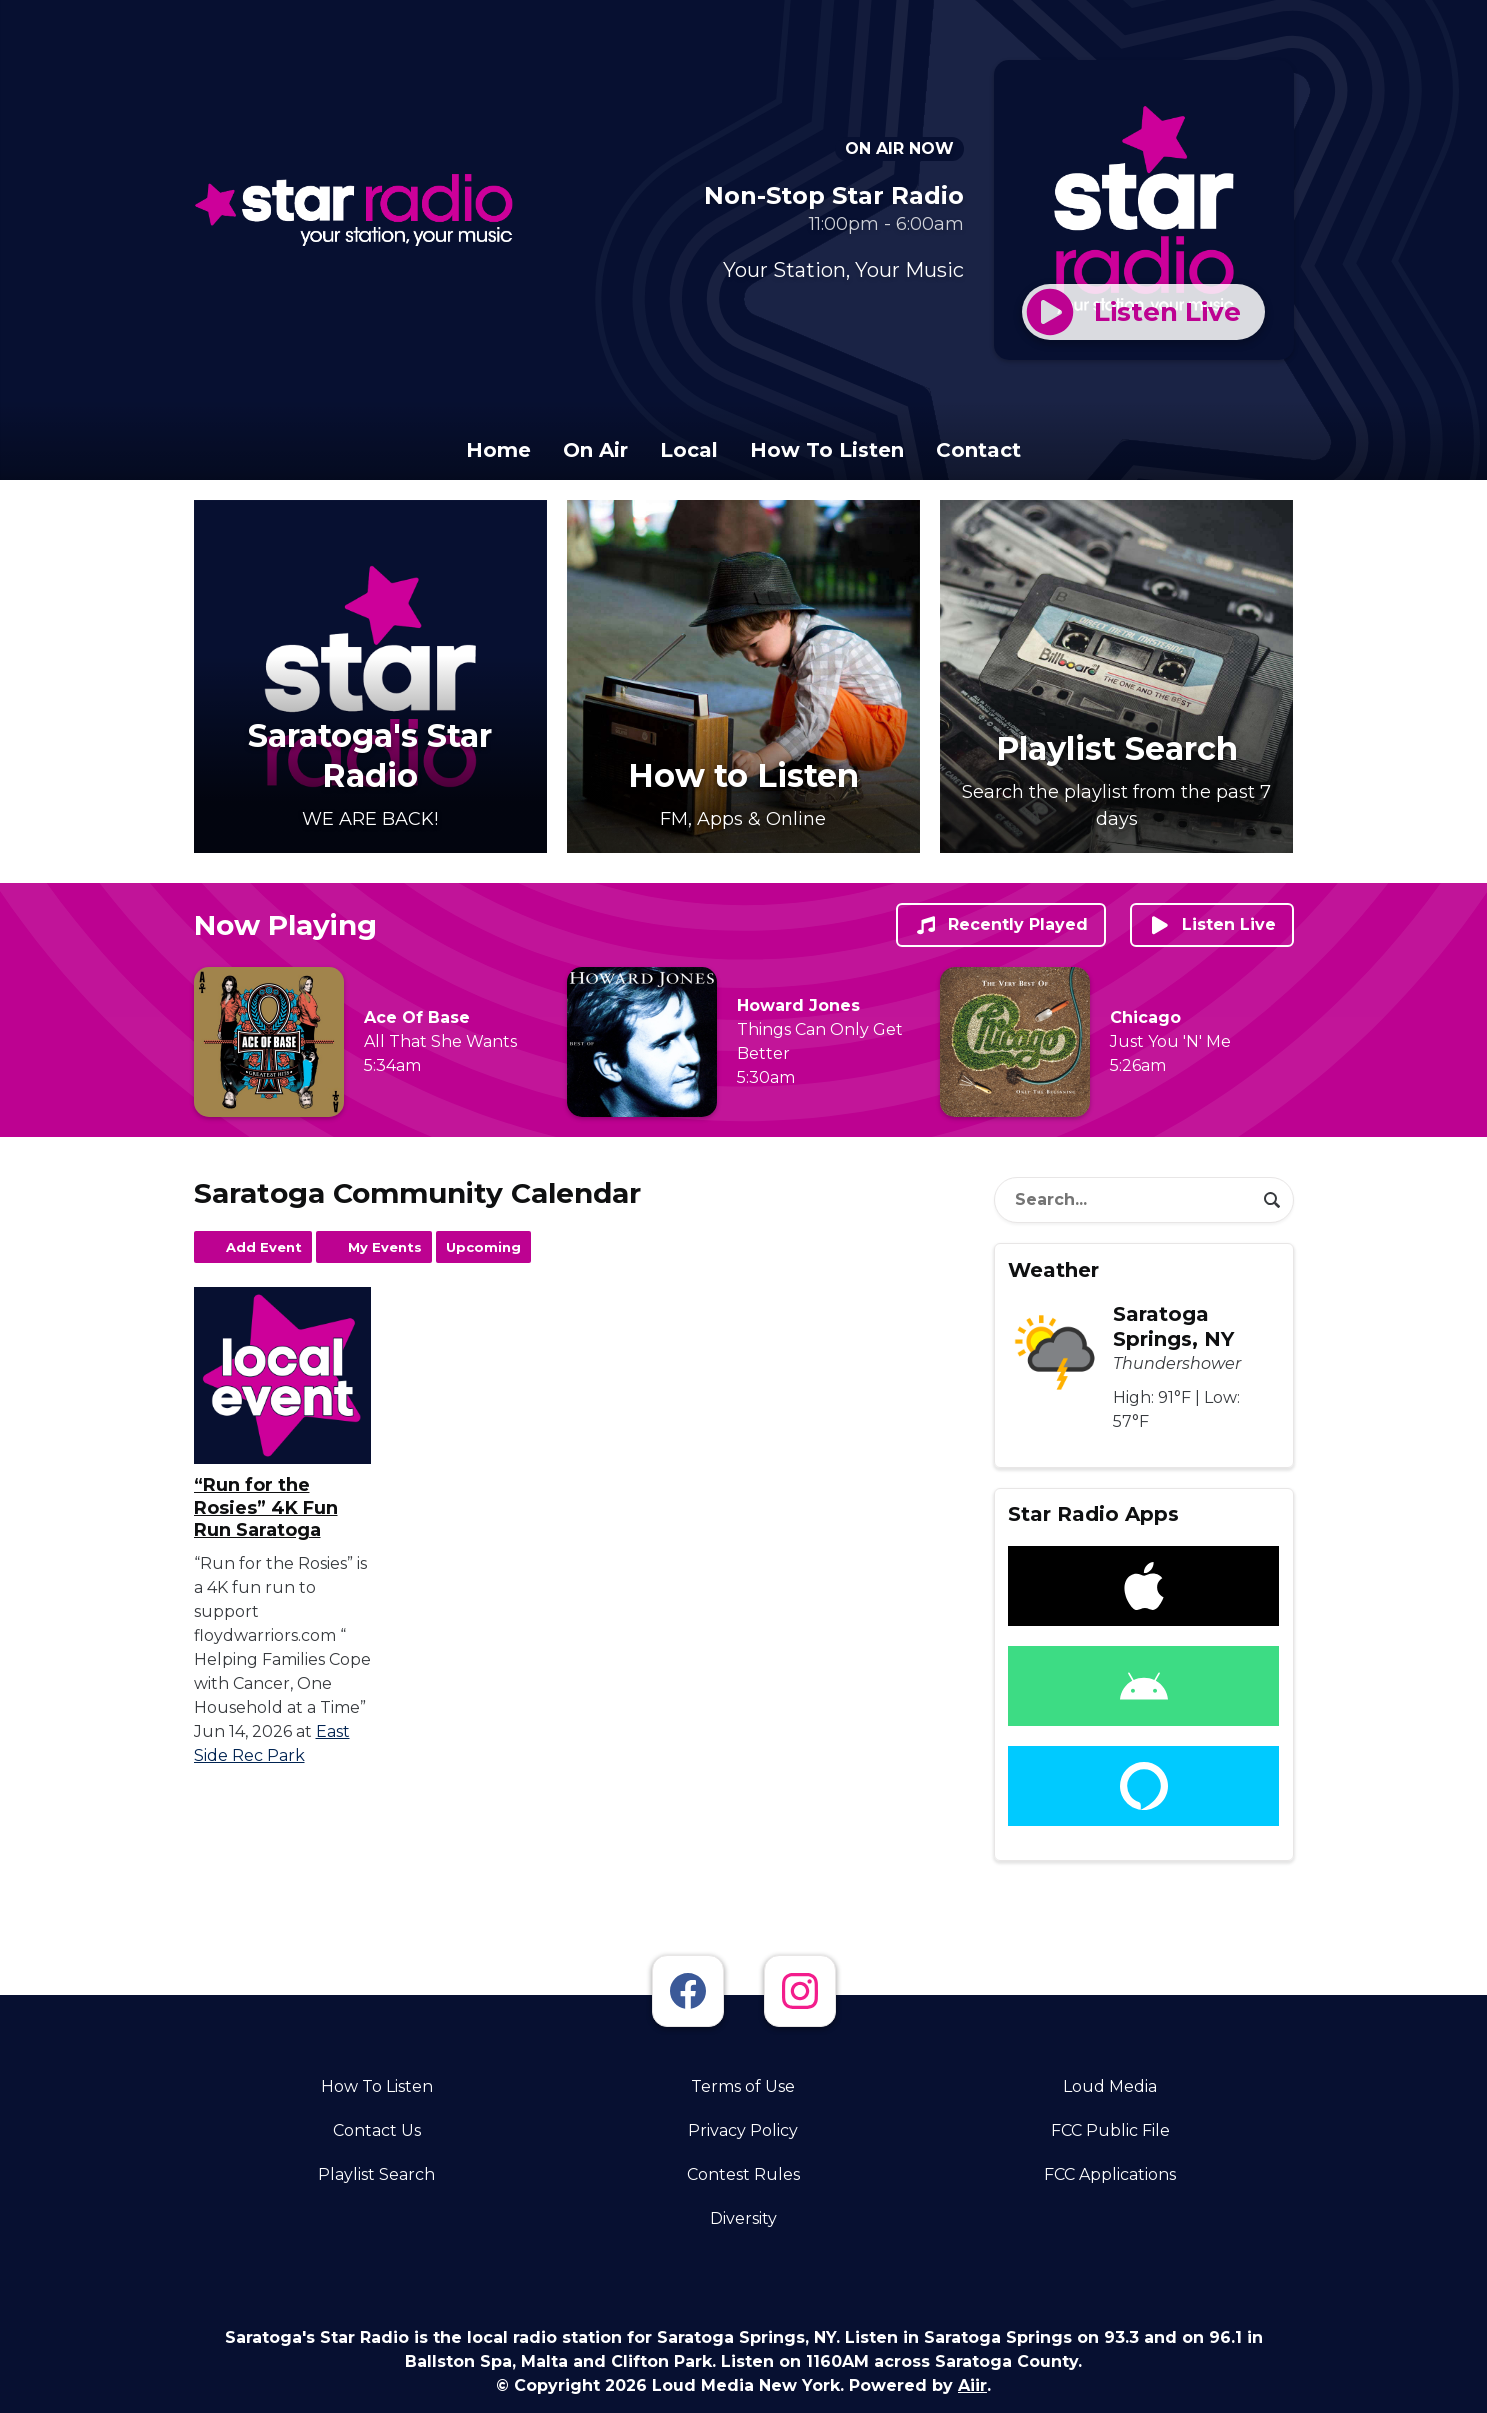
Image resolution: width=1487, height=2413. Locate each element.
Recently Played (1001, 925)
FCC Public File (1110, 2130)
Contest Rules (743, 2174)
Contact (978, 450)
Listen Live (1212, 925)
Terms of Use (743, 2086)
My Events (385, 1247)
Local (689, 450)
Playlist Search (376, 2174)
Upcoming (483, 1247)
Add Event (264, 1247)
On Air (595, 450)
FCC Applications (1110, 2174)
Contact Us (377, 2130)
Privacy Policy (743, 2130)
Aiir (972, 2385)
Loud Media (1110, 2086)
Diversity (743, 2218)
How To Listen (827, 450)
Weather (1053, 1270)
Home (498, 450)
